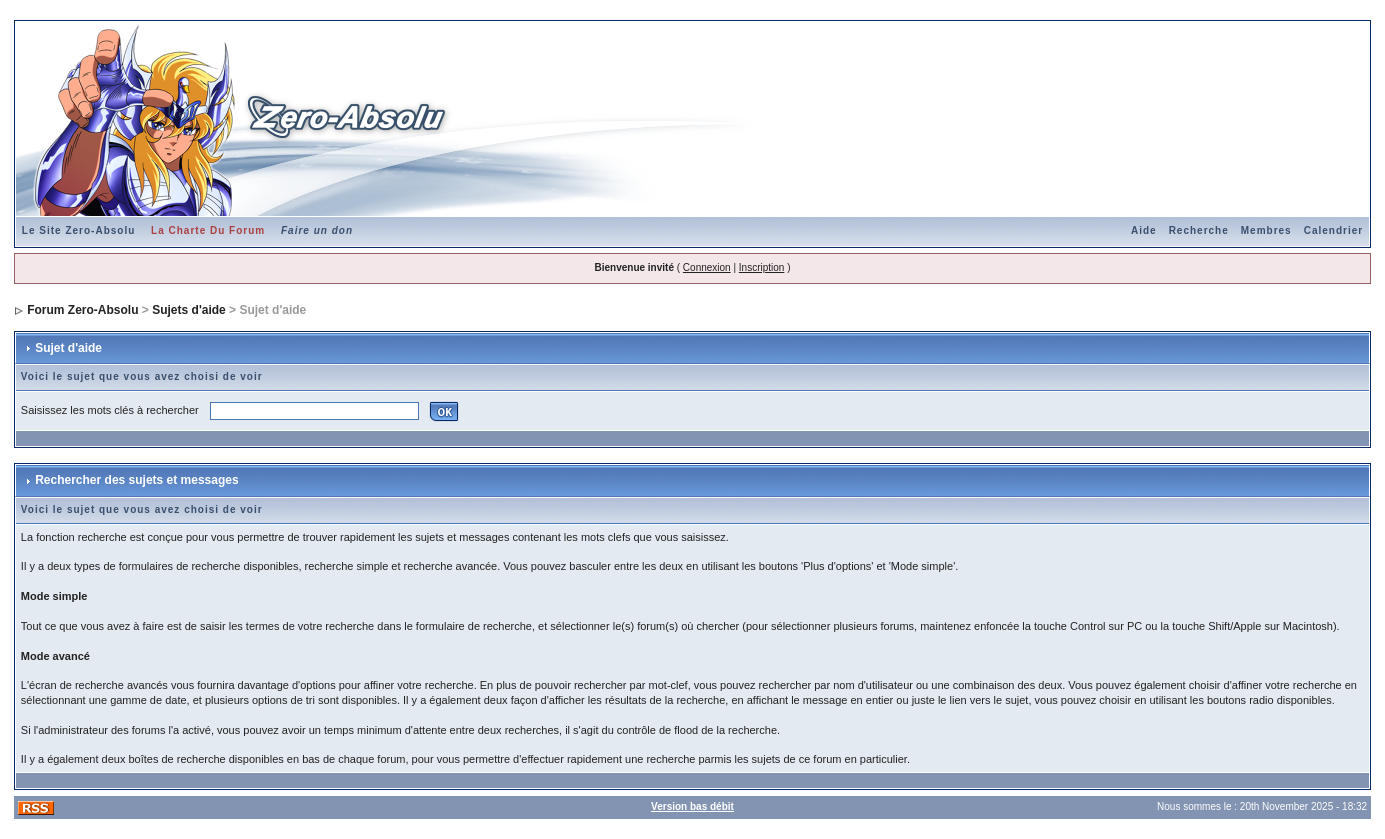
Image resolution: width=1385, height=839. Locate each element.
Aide (1144, 230)
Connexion (707, 267)
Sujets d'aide (189, 310)
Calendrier (1333, 230)
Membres (1266, 230)
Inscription (762, 267)
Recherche (1199, 230)
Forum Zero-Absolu (82, 310)
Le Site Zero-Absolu (78, 230)
